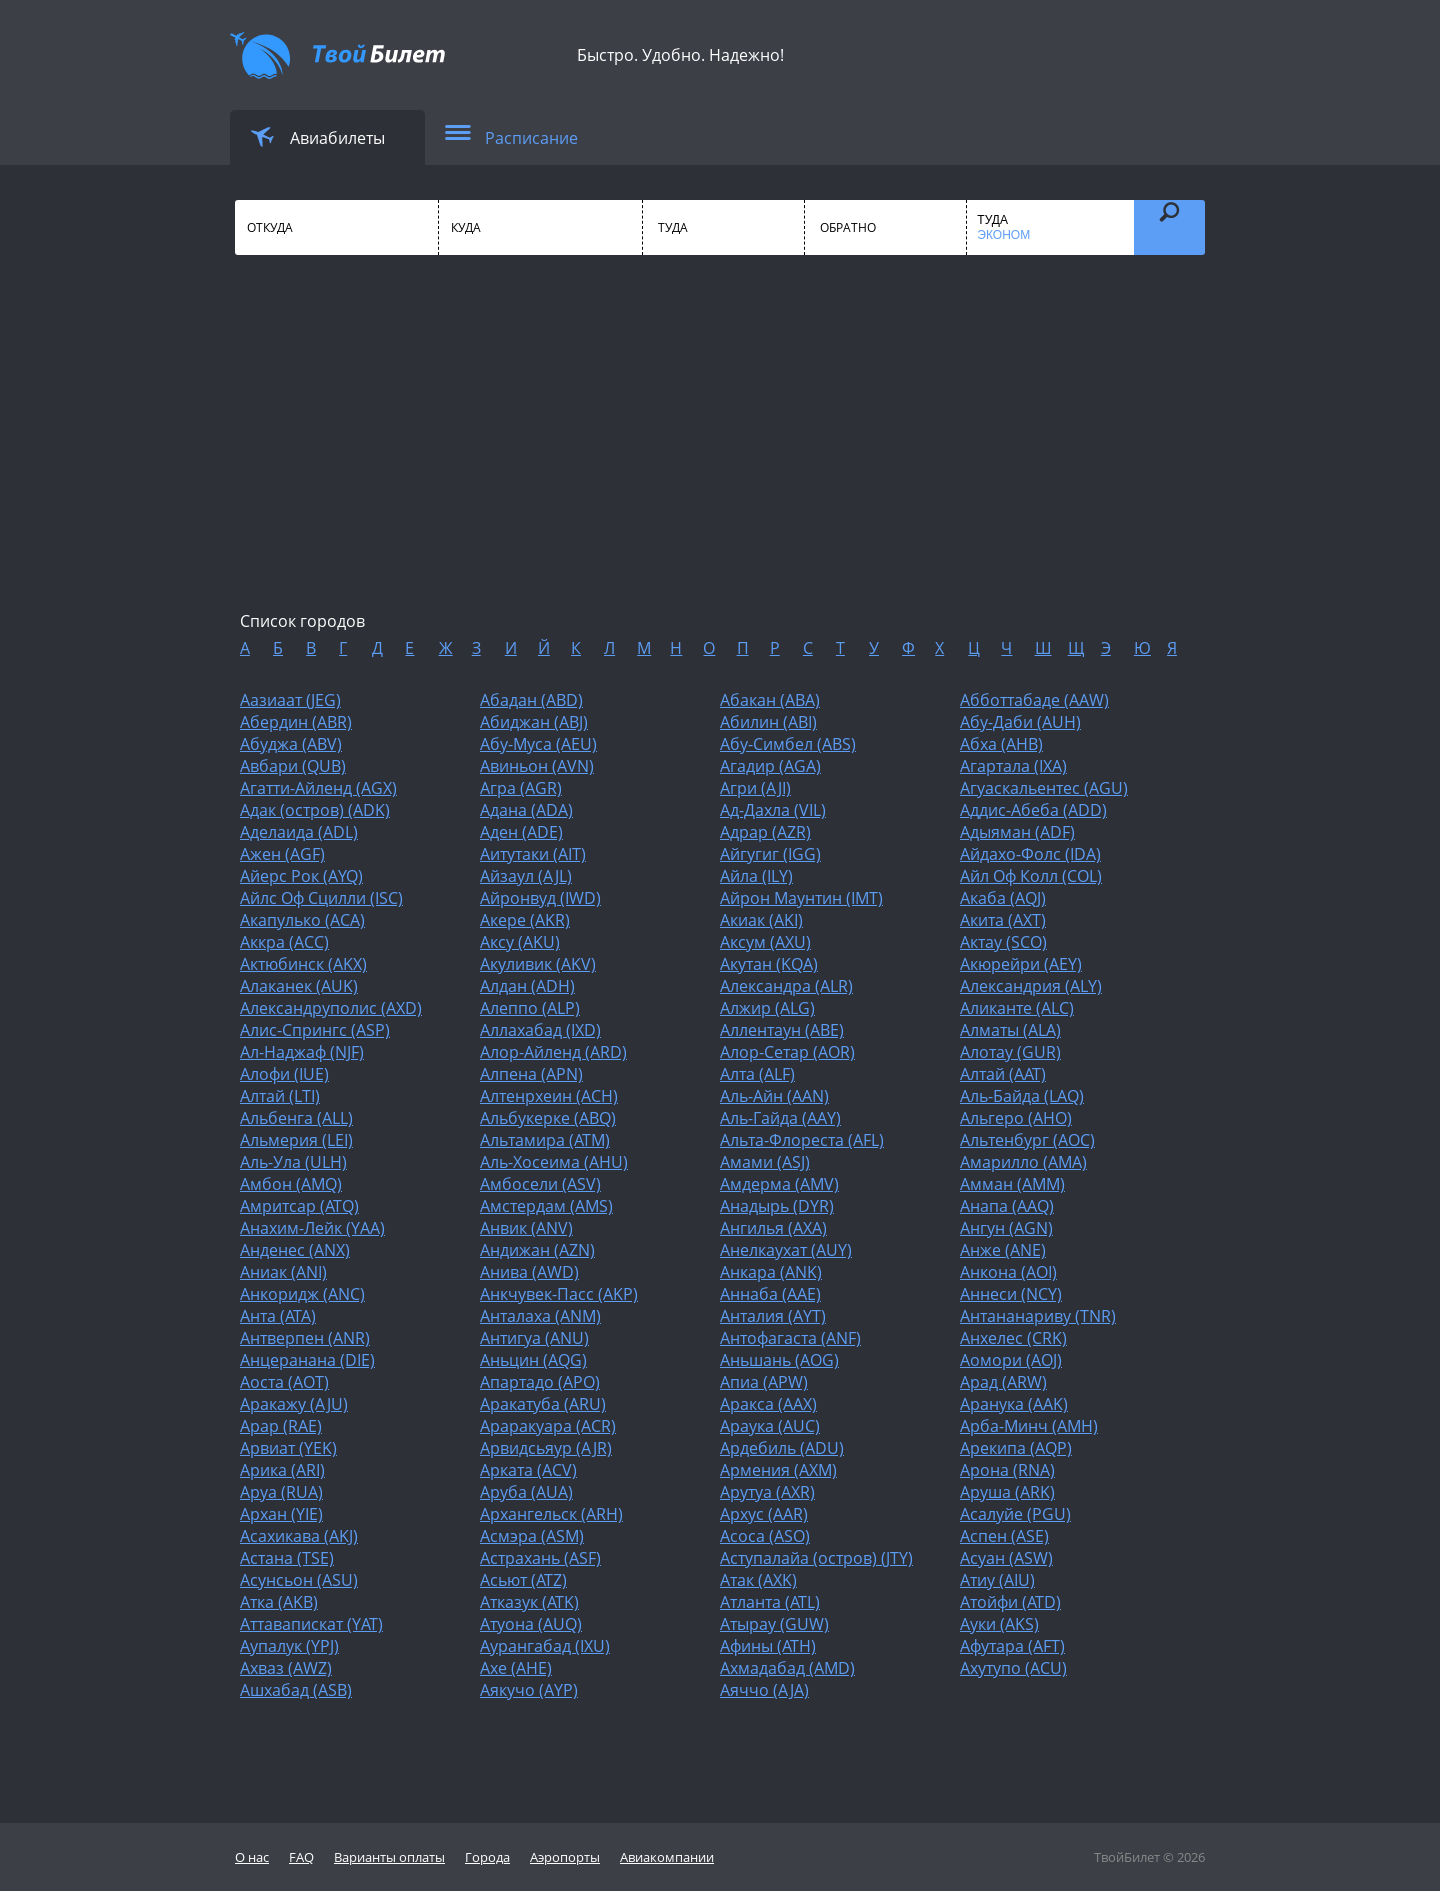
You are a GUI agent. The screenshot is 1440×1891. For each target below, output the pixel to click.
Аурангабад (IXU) (545, 1646)
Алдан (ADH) (527, 986)
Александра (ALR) (786, 986)
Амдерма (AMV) (779, 1184)
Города (487, 1857)
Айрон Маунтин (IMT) (801, 898)
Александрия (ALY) (1031, 986)
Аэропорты (565, 1857)
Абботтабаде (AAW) (1034, 700)
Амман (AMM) (1012, 1184)
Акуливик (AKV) (538, 964)
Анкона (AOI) (1008, 1272)
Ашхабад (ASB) (296, 1690)
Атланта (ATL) (770, 1602)
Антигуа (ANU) (534, 1338)
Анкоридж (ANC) (302, 1294)
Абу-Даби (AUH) (1020, 722)
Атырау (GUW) (774, 1624)
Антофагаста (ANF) (790, 1338)
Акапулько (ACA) (302, 920)
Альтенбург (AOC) (1027, 1140)
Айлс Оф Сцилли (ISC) (321, 898)
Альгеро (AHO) (1016, 1118)
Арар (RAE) (281, 1426)
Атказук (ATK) (529, 1602)
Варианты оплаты (389, 1857)
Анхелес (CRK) (1013, 1338)
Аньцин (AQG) (533, 1360)
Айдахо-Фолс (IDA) (1030, 854)
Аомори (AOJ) (1011, 1360)
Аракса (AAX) (768, 1404)
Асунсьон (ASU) (299, 1580)
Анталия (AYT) (773, 1316)
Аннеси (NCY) (1011, 1294)
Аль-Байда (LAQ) (1022, 1096)
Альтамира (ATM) (545, 1140)
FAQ (301, 1857)
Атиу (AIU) (997, 1580)
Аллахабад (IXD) (540, 1030)
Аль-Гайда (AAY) (780, 1118)
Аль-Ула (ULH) (293, 1162)
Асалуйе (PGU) (1015, 1514)
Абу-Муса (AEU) (538, 744)
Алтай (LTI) (280, 1096)
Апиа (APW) (764, 1382)
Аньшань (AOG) (779, 1360)
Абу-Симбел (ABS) (788, 744)
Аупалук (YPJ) (289, 1646)
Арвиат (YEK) (288, 1448)
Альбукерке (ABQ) (548, 1118)
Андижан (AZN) (537, 1250)
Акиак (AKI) (761, 920)
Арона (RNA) (1007, 1470)
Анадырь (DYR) (777, 1206)
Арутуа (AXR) (767, 1492)
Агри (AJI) (755, 788)
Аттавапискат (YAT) (311, 1624)
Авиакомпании (667, 1857)
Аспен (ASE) (1004, 1536)
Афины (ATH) (768, 1646)
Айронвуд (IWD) (540, 898)
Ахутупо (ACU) (1013, 1668)
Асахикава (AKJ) (299, 1536)
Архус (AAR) (764, 1514)
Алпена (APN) (531, 1074)
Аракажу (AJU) (294, 1404)
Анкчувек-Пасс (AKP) (559, 1294)
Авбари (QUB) (293, 766)
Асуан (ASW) (1006, 1558)
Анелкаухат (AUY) (786, 1250)
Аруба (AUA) (526, 1492)
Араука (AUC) (770, 1426)
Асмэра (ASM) (532, 1536)
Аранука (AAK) (1014, 1404)
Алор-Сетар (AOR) (787, 1052)
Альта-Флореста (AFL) (802, 1140)
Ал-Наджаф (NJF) (302, 1052)
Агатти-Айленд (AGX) (318, 788)
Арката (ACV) (528, 1470)
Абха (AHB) (1001, 744)
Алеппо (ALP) (530, 1008)
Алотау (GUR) (1010, 1052)
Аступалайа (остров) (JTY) (816, 1558)
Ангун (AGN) (1006, 1228)
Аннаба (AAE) (770, 1294)
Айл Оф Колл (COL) (1031, 876)
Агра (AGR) (521, 788)
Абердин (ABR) (296, 722)
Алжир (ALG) (767, 1008)
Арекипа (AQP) (1016, 1448)
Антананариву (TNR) (1038, 1316)
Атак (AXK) (758, 1580)
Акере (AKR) (525, 920)
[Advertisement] (720, 450)
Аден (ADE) (521, 832)
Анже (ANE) (1003, 1250)
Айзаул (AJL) (526, 876)
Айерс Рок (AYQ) (301, 876)
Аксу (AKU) (520, 942)
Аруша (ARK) (1007, 1492)
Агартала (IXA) (1013, 766)
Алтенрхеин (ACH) (549, 1096)
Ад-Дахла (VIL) (773, 810)
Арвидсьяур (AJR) (546, 1448)
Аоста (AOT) (284, 1382)
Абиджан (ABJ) (534, 722)
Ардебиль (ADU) (782, 1448)
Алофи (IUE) (284, 1074)
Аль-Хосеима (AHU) (554, 1162)
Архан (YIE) (281, 1514)
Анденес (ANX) (295, 1250)
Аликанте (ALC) (1017, 1008)
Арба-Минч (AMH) (1029, 1426)
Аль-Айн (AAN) (774, 1096)
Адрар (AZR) (765, 832)
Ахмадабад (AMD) (787, 1668)
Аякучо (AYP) (529, 1690)
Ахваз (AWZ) (286, 1668)
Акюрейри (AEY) (1021, 964)
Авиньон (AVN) (537, 766)
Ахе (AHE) (516, 1668)
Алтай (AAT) (1003, 1074)
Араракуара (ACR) (548, 1426)
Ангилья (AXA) (773, 1228)
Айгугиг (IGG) (770, 854)
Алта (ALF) (757, 1074)
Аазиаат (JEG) (290, 700)
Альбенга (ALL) (296, 1118)
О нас (252, 1857)
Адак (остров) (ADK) (315, 810)
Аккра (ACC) (284, 942)
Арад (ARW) (1003, 1382)
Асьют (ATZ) (523, 1580)
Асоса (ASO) (765, 1536)
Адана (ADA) (526, 810)
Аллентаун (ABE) (782, 1030)
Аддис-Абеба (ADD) (1033, 810)
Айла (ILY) (756, 876)
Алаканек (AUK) (299, 986)
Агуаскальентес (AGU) (1044, 788)
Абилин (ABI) (768, 722)
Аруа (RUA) (281, 1492)
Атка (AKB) (279, 1602)
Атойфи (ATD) (1010, 1602)
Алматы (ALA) (1010, 1030)
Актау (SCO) (1003, 942)
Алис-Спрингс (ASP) (315, 1030)
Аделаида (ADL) (299, 832)
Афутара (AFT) (1012, 1646)
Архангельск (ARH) (551, 1514)
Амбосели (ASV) (540, 1184)
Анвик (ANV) (526, 1228)
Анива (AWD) (529, 1272)
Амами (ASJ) (765, 1162)
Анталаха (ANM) (540, 1316)
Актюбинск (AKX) (303, 964)
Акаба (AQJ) (1003, 898)
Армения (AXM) (778, 1470)
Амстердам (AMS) (546, 1206)
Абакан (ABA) (770, 700)
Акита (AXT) (1003, 920)
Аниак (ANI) (283, 1272)
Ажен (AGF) (282, 854)
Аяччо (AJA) (764, 1690)
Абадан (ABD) (531, 700)
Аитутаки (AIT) (533, 854)
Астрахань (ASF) (540, 1558)
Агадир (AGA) (770, 766)
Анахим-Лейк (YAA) (312, 1228)
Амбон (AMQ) (291, 1184)
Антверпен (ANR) (305, 1338)
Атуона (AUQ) (531, 1624)
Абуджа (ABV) (291, 744)
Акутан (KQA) (769, 964)
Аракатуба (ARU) (543, 1404)
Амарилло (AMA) (1023, 1162)
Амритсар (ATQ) (299, 1206)
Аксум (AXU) (765, 942)
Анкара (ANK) (771, 1272)
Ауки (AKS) (999, 1624)
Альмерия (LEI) (296, 1140)
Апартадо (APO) (540, 1382)
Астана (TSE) (287, 1558)
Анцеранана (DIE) (307, 1360)
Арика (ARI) (282, 1470)
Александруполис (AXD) (331, 1008)
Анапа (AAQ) (1007, 1206)
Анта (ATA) (278, 1316)
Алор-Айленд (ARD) (553, 1052)
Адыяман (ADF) (1017, 832)
